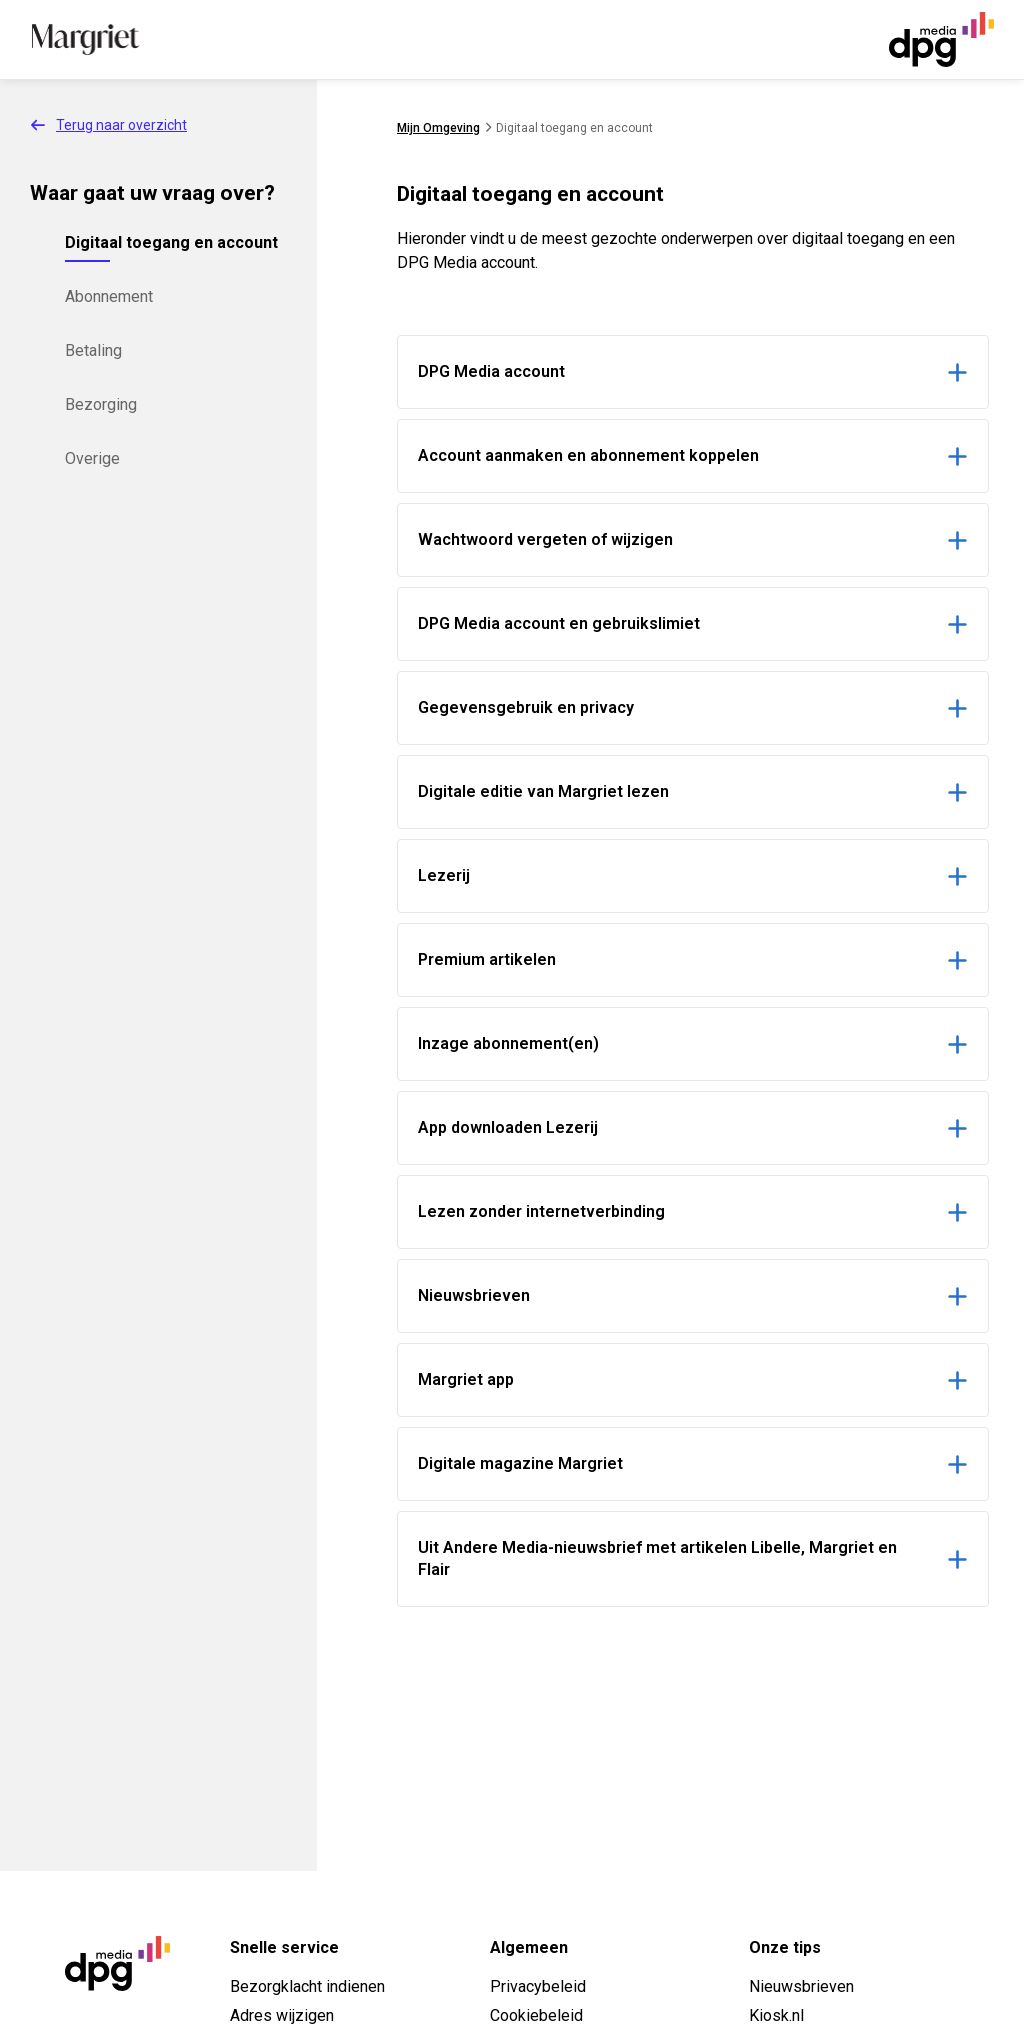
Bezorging (101, 404)
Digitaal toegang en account (171, 242)
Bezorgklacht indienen (307, 1986)
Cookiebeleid (536, 2015)
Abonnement (109, 296)
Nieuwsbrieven (801, 1986)
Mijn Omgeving (438, 128)
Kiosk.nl (776, 2015)
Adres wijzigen (282, 2015)
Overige (92, 458)
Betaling (93, 350)
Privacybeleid (538, 1986)
